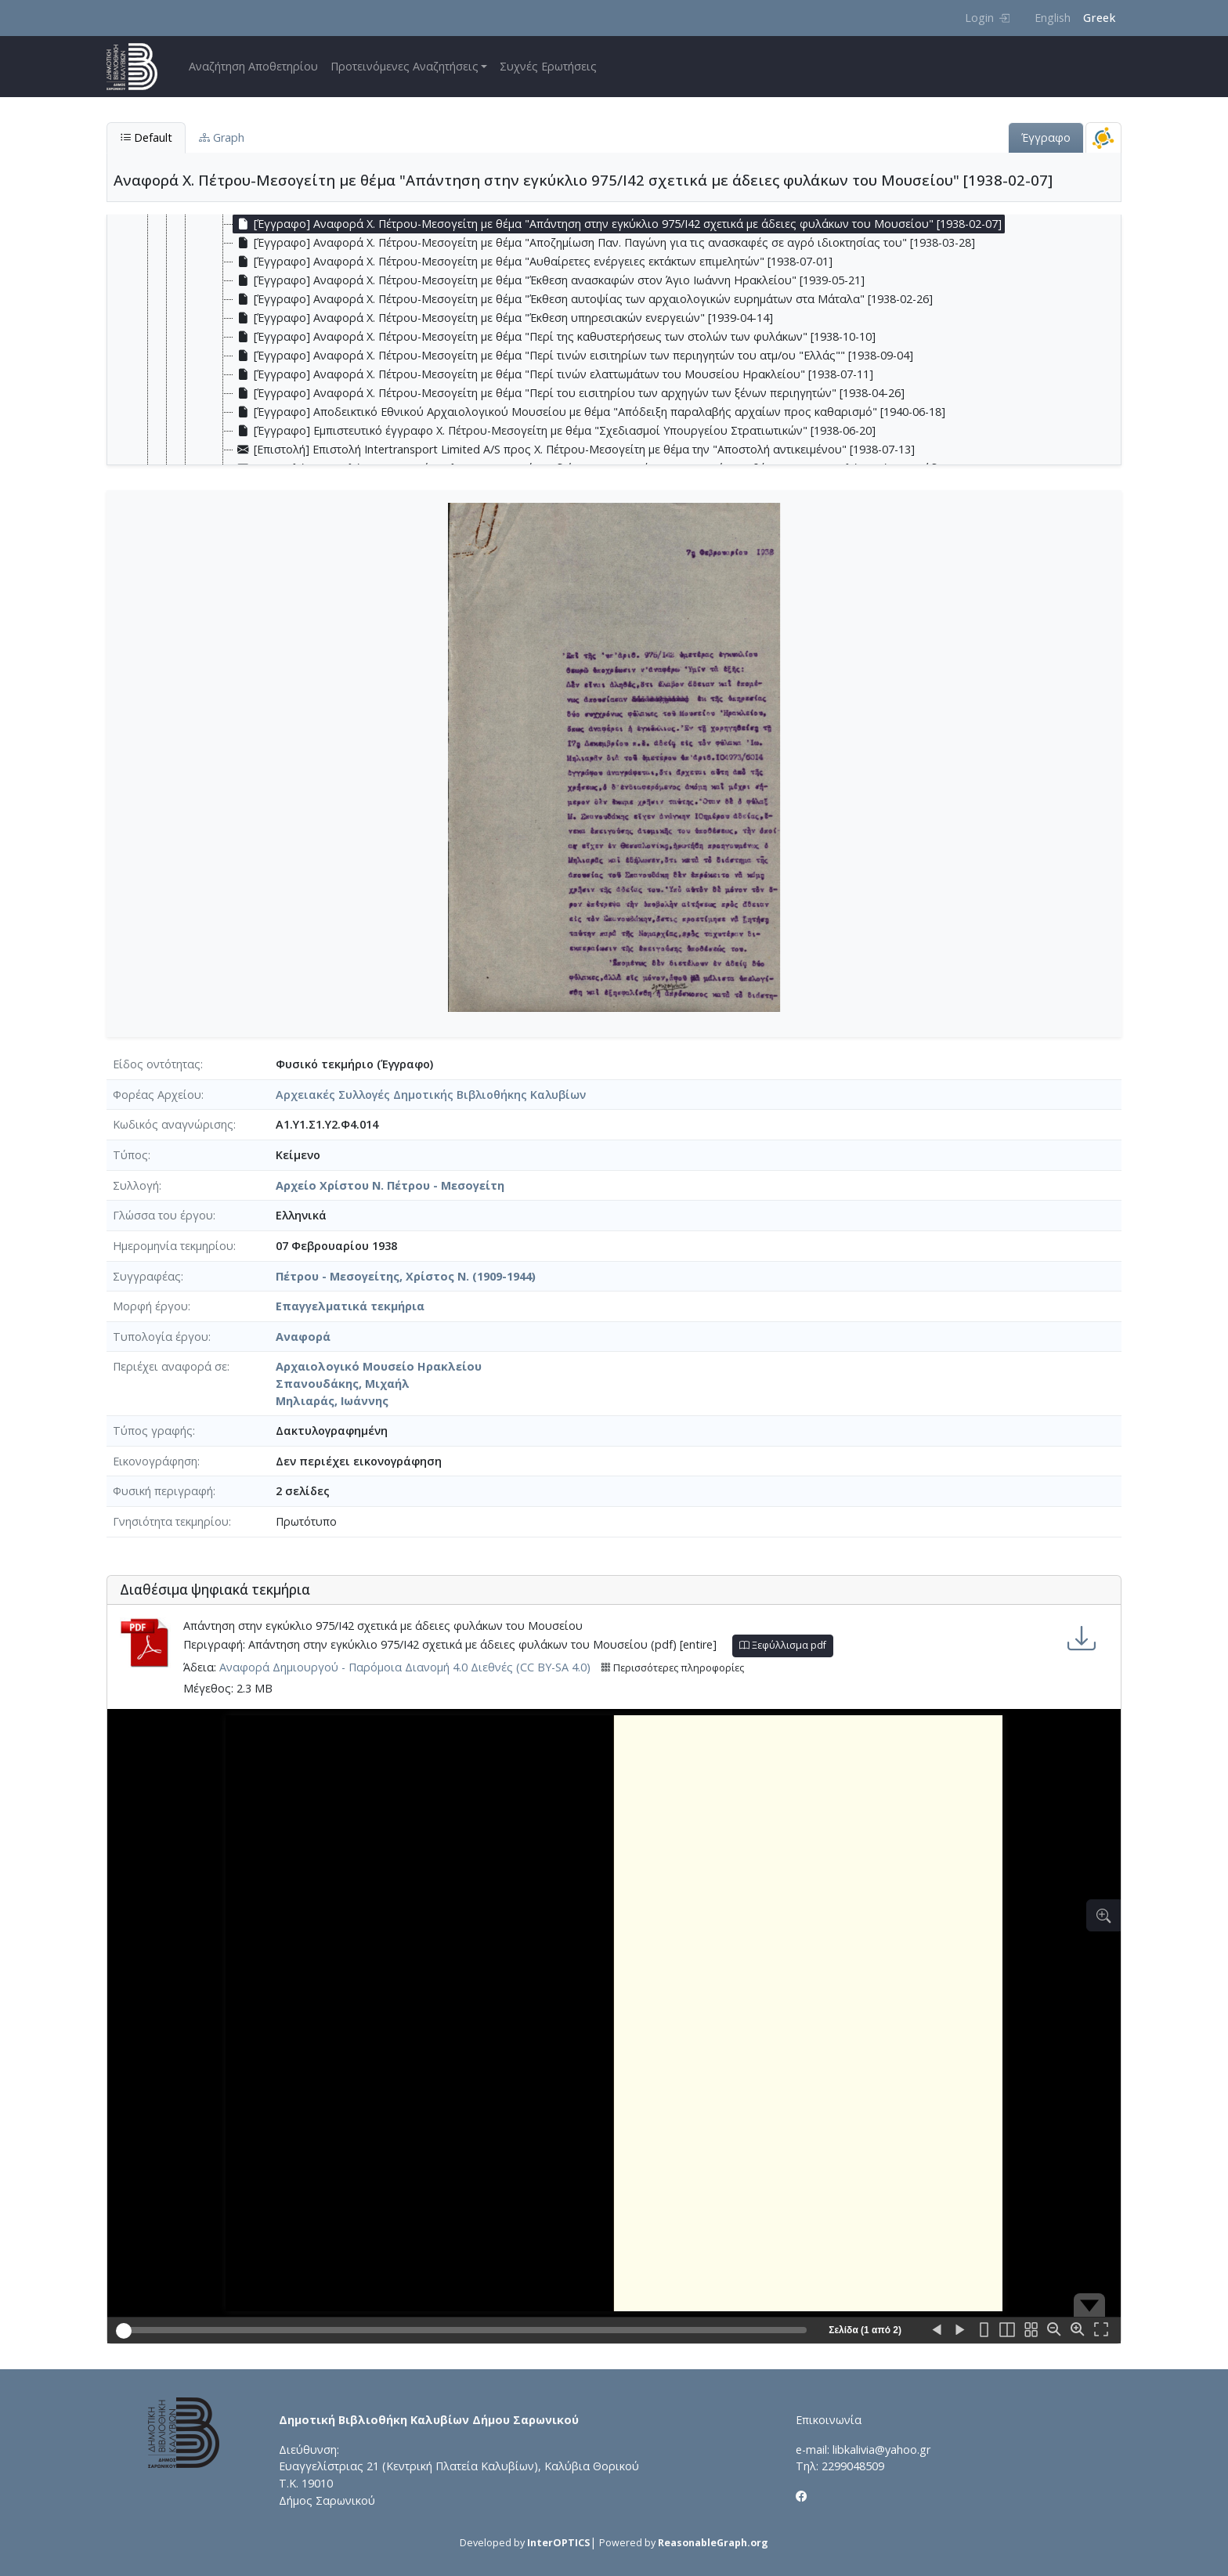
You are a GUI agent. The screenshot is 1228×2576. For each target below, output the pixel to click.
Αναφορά (303, 1336)
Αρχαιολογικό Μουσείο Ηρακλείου (379, 1366)
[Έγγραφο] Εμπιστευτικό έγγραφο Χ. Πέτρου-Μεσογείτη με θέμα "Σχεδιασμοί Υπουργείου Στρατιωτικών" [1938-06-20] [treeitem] (554, 430)
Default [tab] (146, 137)
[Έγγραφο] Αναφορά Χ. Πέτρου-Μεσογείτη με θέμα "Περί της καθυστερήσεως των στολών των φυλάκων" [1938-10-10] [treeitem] (554, 336)
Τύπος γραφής (153, 1430)
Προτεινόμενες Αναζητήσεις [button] (404, 66)
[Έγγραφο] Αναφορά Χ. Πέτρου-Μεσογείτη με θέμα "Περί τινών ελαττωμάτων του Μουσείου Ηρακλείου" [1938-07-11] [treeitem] (553, 374)
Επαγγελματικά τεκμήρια (350, 1306)
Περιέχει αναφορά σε (170, 1366)
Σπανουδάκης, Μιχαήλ (343, 1383)
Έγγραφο (1046, 137)
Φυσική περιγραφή (163, 1490)
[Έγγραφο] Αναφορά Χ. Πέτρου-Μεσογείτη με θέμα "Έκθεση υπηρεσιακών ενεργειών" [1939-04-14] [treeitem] (503, 318)
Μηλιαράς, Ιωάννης (332, 1400)
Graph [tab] (221, 137)
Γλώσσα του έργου (163, 1215)
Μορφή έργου (150, 1306)
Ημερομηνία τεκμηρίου (173, 1245)
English (1053, 17)
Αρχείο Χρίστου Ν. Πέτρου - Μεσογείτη (390, 1185)
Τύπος (130, 1154)
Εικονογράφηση (155, 1461)
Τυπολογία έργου (160, 1336)
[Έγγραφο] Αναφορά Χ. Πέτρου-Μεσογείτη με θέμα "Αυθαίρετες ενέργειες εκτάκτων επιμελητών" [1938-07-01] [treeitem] (533, 261)
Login (987, 17)
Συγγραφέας (147, 1276)
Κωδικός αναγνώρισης (173, 1124)
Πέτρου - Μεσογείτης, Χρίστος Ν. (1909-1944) (406, 1276)
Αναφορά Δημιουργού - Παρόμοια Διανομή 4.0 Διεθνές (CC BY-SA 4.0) (405, 1667)
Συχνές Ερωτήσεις (548, 66)
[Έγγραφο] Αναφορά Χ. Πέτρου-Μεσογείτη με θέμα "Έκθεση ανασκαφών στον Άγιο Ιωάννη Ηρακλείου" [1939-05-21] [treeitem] (549, 280)
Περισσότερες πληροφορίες (672, 1668)
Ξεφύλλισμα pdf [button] (782, 1645)
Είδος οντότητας (156, 1064)
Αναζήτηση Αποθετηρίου (253, 66)
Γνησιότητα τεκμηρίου (171, 1521)
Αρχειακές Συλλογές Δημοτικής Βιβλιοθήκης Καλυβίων (431, 1094)
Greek (1099, 17)
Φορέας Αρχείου (157, 1094)
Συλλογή (136, 1185)
